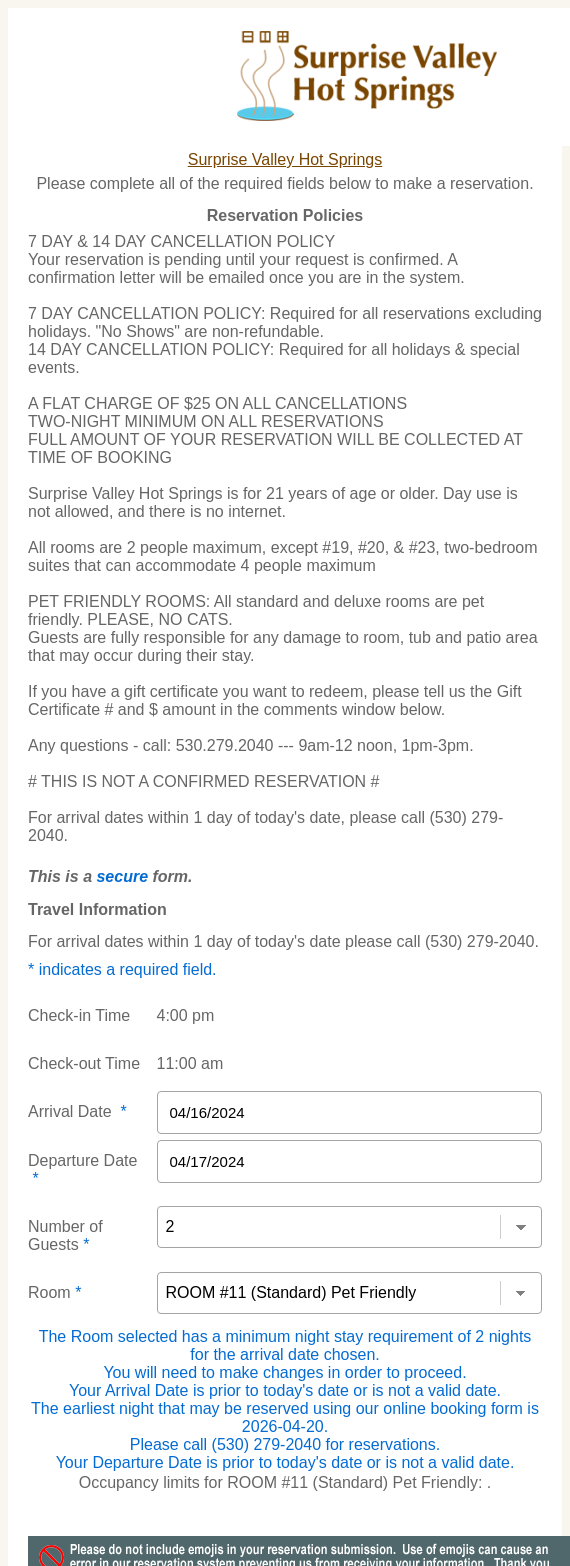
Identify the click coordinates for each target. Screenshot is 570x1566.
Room (54, 1292)
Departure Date (82, 1169)
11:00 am (190, 1063)
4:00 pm (186, 1015)
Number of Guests (65, 1235)
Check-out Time (84, 1063)
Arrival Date (77, 1111)
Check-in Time (79, 1015)
